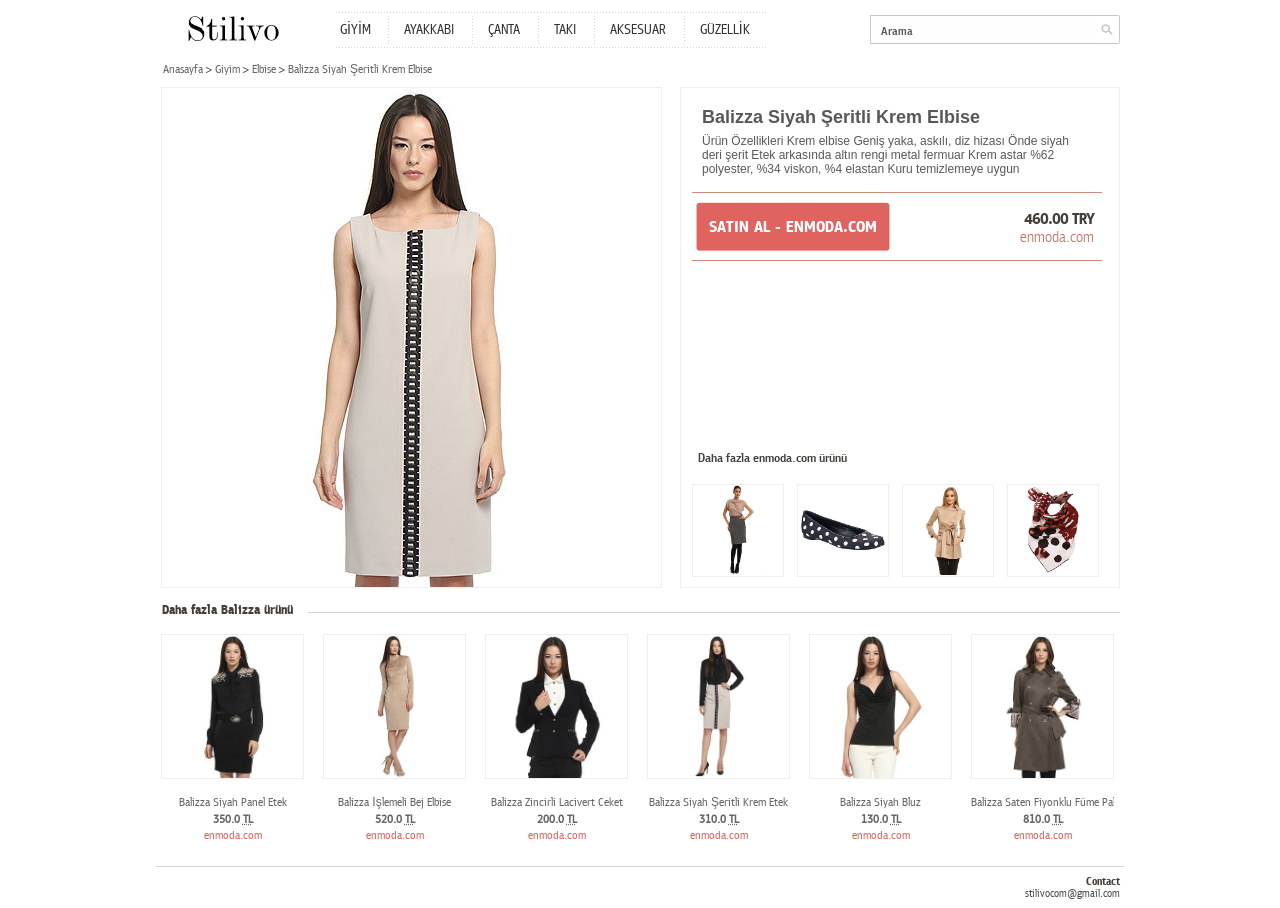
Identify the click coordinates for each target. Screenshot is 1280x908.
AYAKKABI (429, 30)
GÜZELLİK (725, 30)
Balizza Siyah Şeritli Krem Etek (718, 802)
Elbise (264, 69)
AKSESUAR (638, 30)
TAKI (565, 30)
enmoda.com (1057, 237)
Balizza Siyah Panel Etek (233, 802)
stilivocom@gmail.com (1072, 893)
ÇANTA (504, 30)
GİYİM (355, 30)
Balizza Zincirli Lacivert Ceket (557, 802)
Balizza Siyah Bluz (880, 802)
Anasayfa (183, 69)
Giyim (227, 69)
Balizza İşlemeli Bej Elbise (394, 802)
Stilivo (232, 28)
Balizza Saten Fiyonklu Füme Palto (1048, 802)
